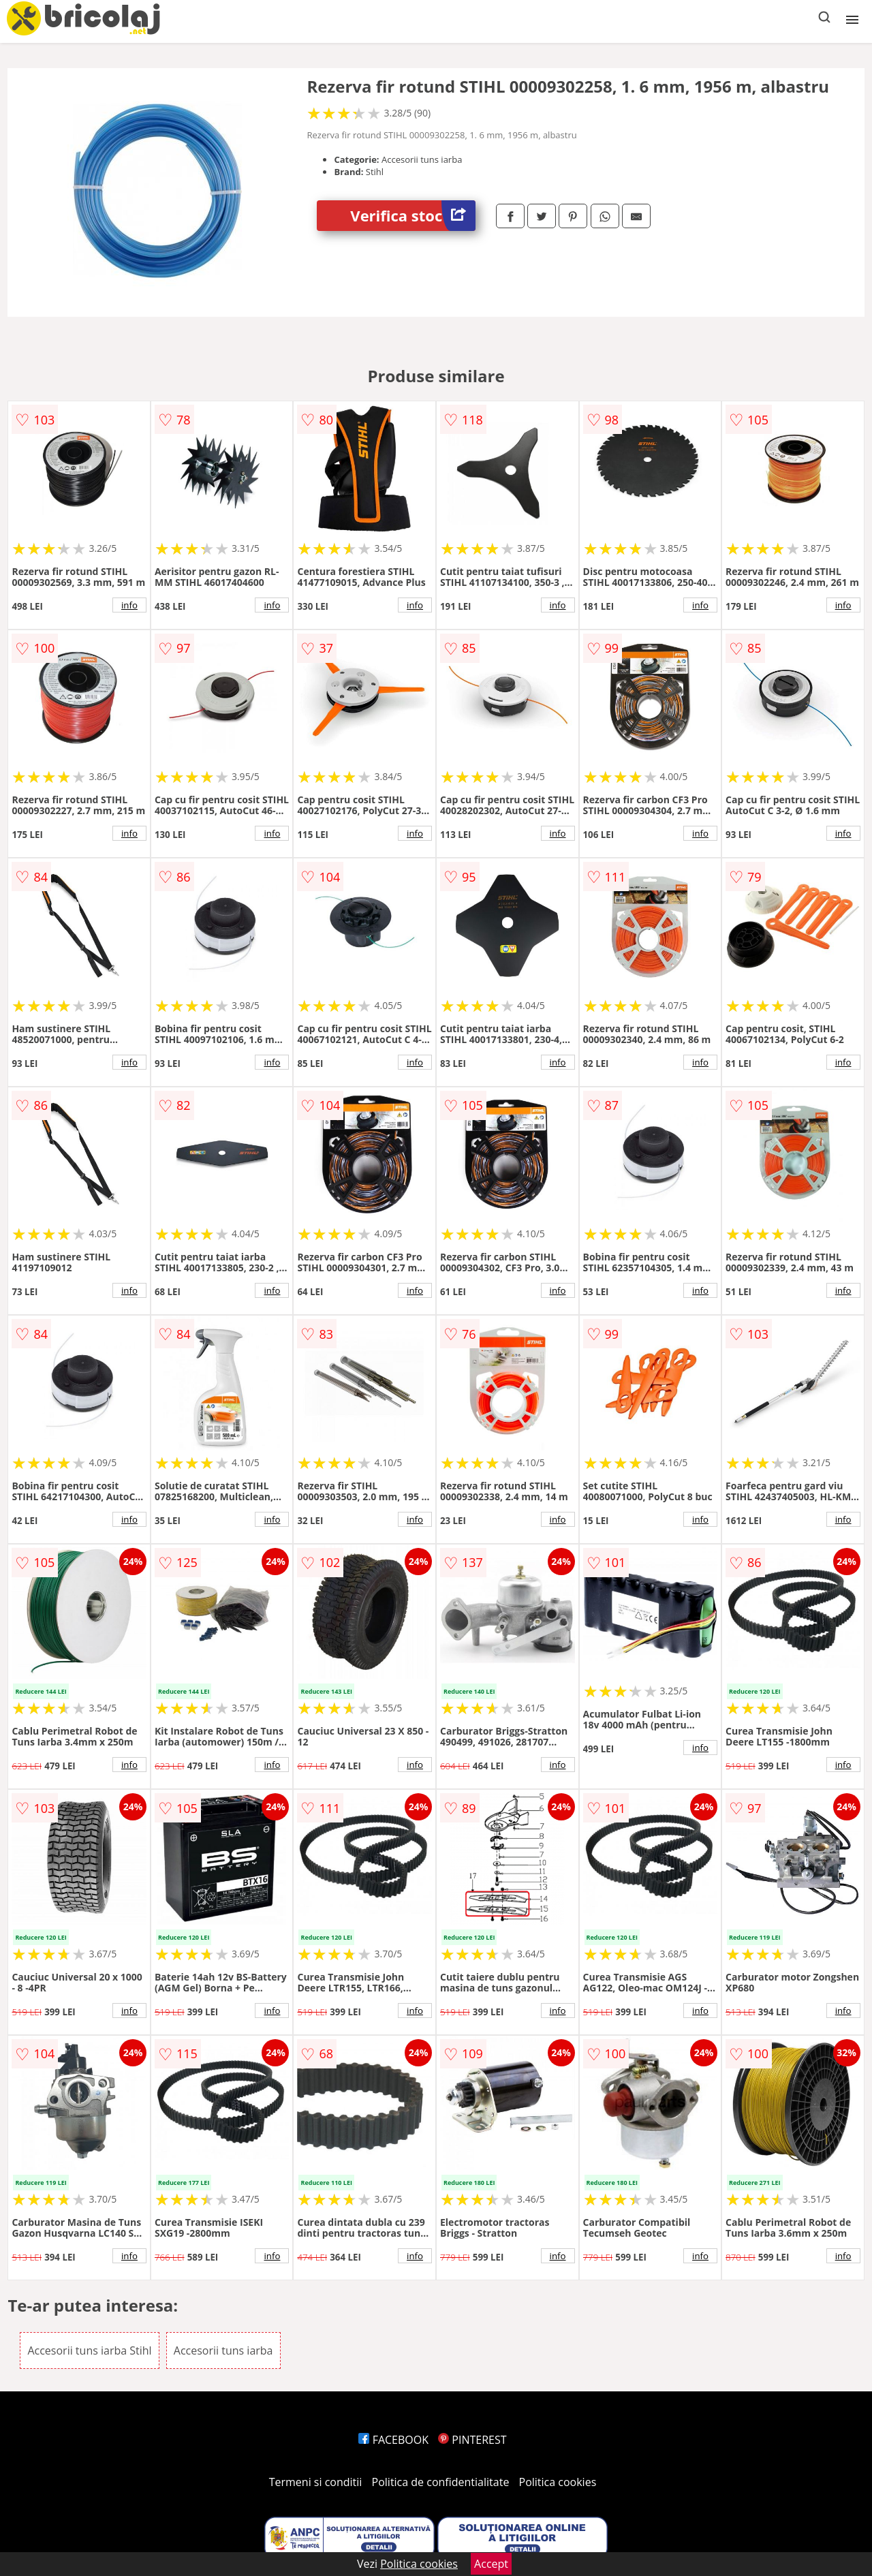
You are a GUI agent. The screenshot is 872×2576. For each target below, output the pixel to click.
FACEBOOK (393, 2439)
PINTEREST (472, 2439)
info (129, 605)
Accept (491, 2563)
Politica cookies (558, 2481)
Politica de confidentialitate (441, 2481)
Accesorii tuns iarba (223, 2350)
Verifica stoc (413, 215)
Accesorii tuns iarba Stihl (89, 2350)
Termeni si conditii (315, 2481)
